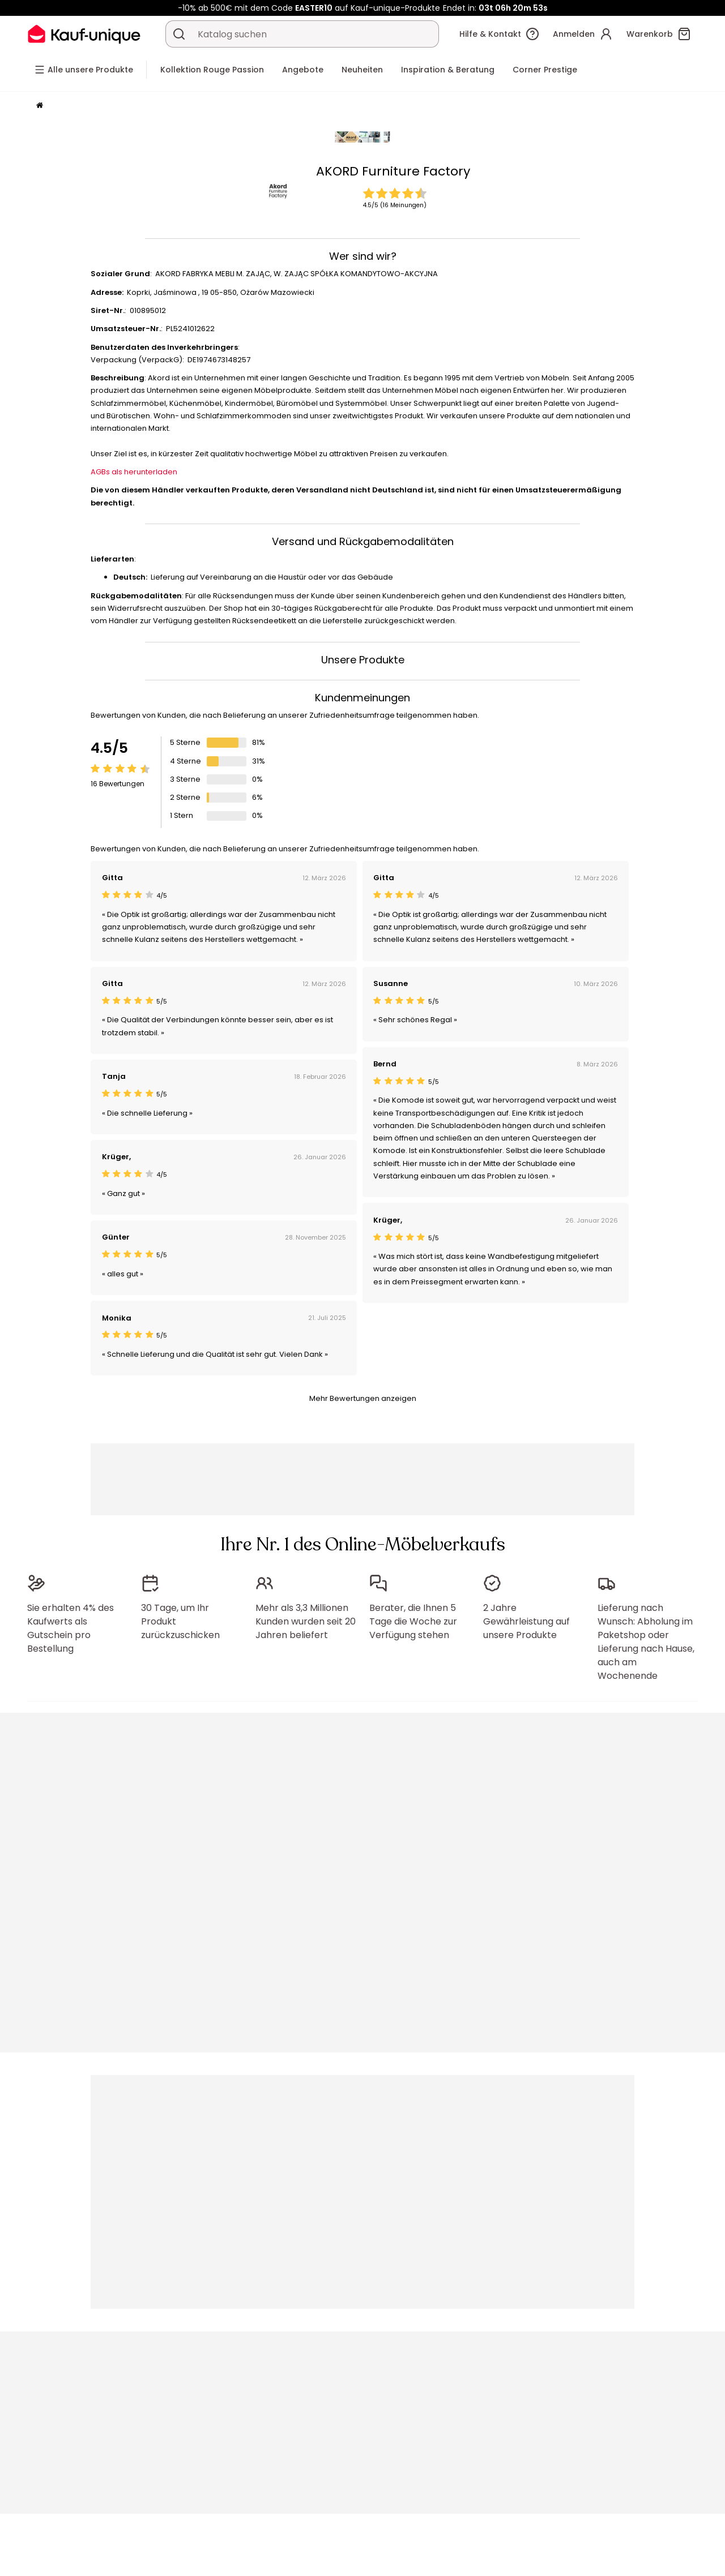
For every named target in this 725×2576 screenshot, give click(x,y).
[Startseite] (39, 106)
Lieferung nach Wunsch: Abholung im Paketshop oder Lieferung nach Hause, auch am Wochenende (646, 1641)
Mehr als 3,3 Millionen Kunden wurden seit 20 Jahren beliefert (305, 1621)
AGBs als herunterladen (134, 471)
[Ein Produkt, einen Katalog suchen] (179, 34)
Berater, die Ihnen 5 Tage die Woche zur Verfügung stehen (413, 1621)
